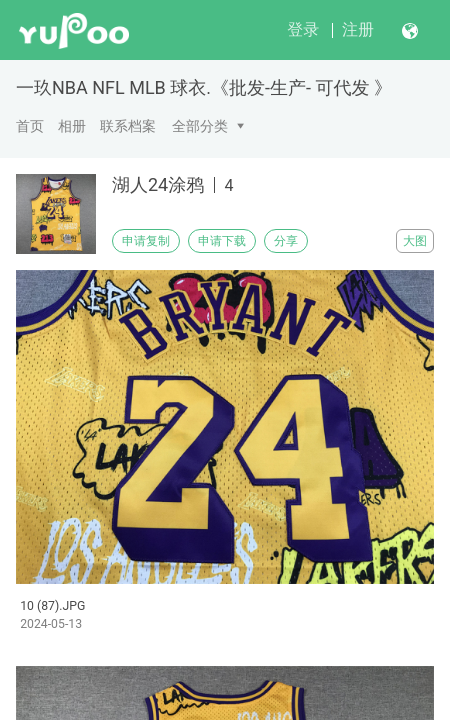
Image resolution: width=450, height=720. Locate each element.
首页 (30, 126)
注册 (358, 29)
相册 (72, 126)
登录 (303, 29)
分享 (286, 241)
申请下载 (222, 241)
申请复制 (146, 241)
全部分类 (200, 126)
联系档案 (128, 126)
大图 (415, 241)
